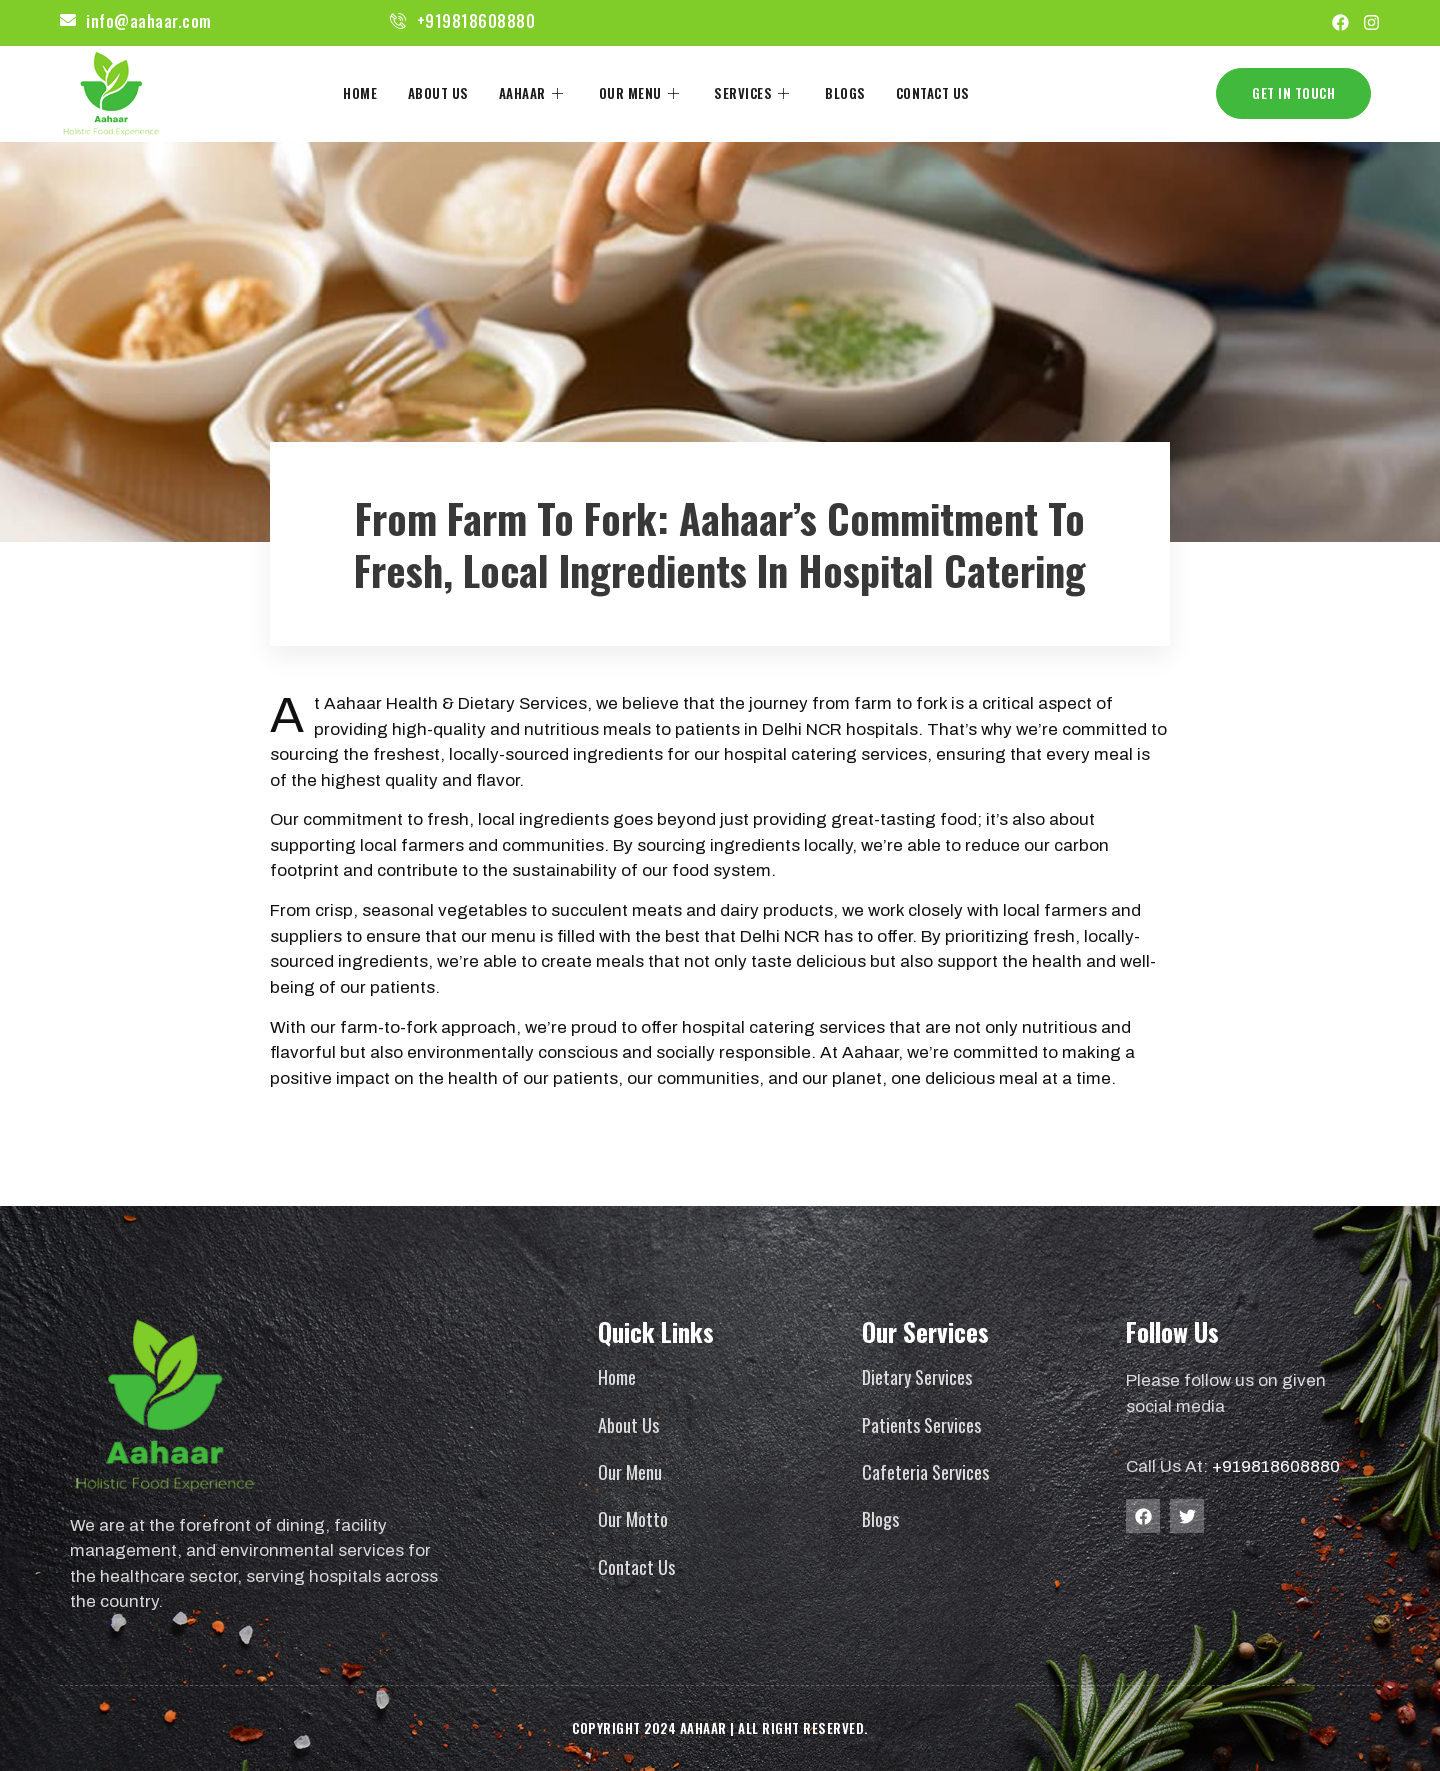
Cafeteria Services (925, 1472)
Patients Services (921, 1425)
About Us (438, 92)
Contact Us (932, 92)
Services (754, 92)
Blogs (845, 92)
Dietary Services (917, 1377)
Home (361, 92)
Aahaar (534, 92)
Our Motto (633, 1519)
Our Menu (642, 92)
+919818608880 (1276, 1466)
